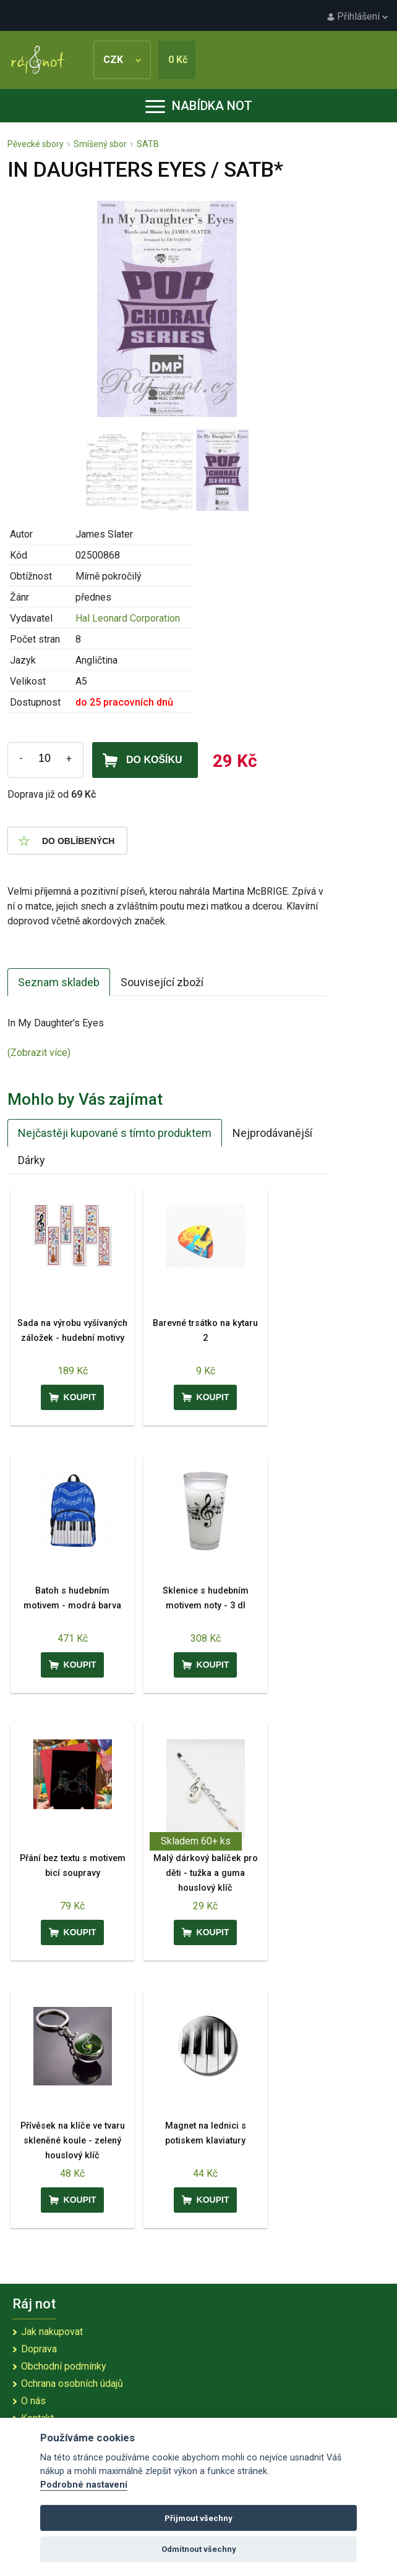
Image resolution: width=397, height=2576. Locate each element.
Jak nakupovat (52, 2331)
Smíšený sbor (100, 144)
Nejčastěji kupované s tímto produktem (114, 1132)
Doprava (39, 2349)
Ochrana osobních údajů (72, 2383)
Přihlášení (357, 16)
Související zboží (162, 982)
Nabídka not (198, 105)
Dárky (31, 1160)
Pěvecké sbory (35, 144)
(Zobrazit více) (38, 1052)
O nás (33, 2401)
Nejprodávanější (272, 1132)
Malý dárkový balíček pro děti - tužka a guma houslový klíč (205, 1873)
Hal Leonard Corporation (127, 618)
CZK (122, 59)
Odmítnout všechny (198, 2549)
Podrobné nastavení (83, 2485)
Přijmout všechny (198, 2518)
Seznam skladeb (59, 982)
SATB (148, 144)
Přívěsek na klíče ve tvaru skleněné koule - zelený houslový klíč (72, 2141)
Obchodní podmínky (63, 2366)
